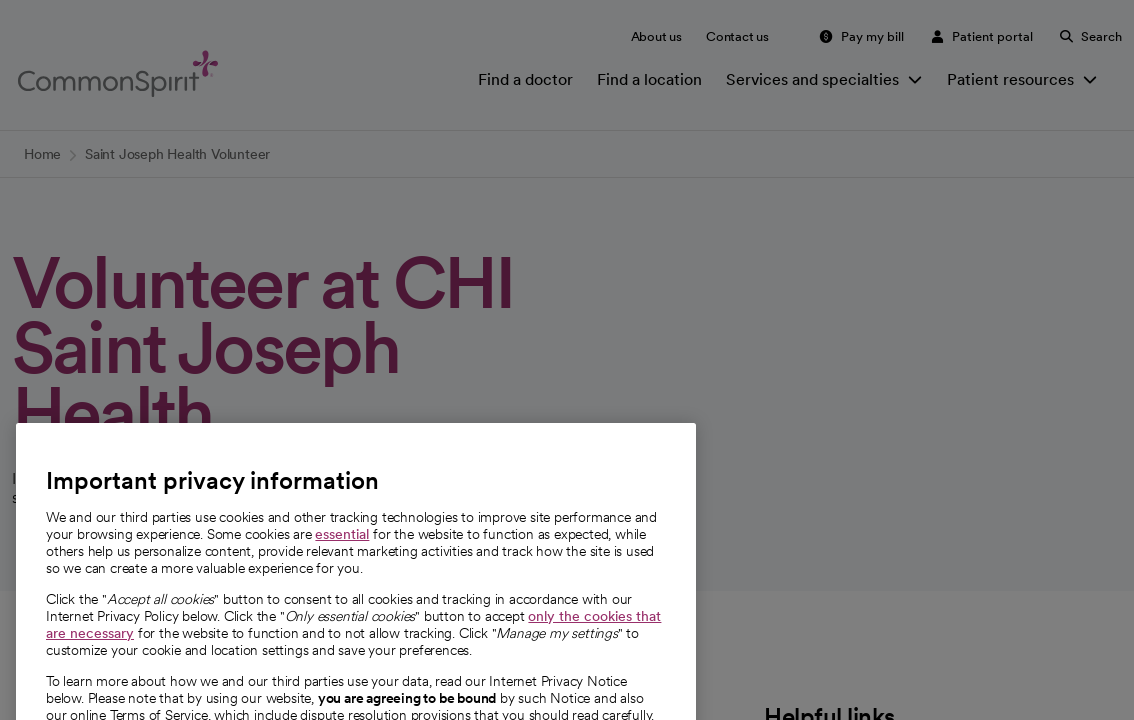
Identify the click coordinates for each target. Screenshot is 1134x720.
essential (342, 561)
